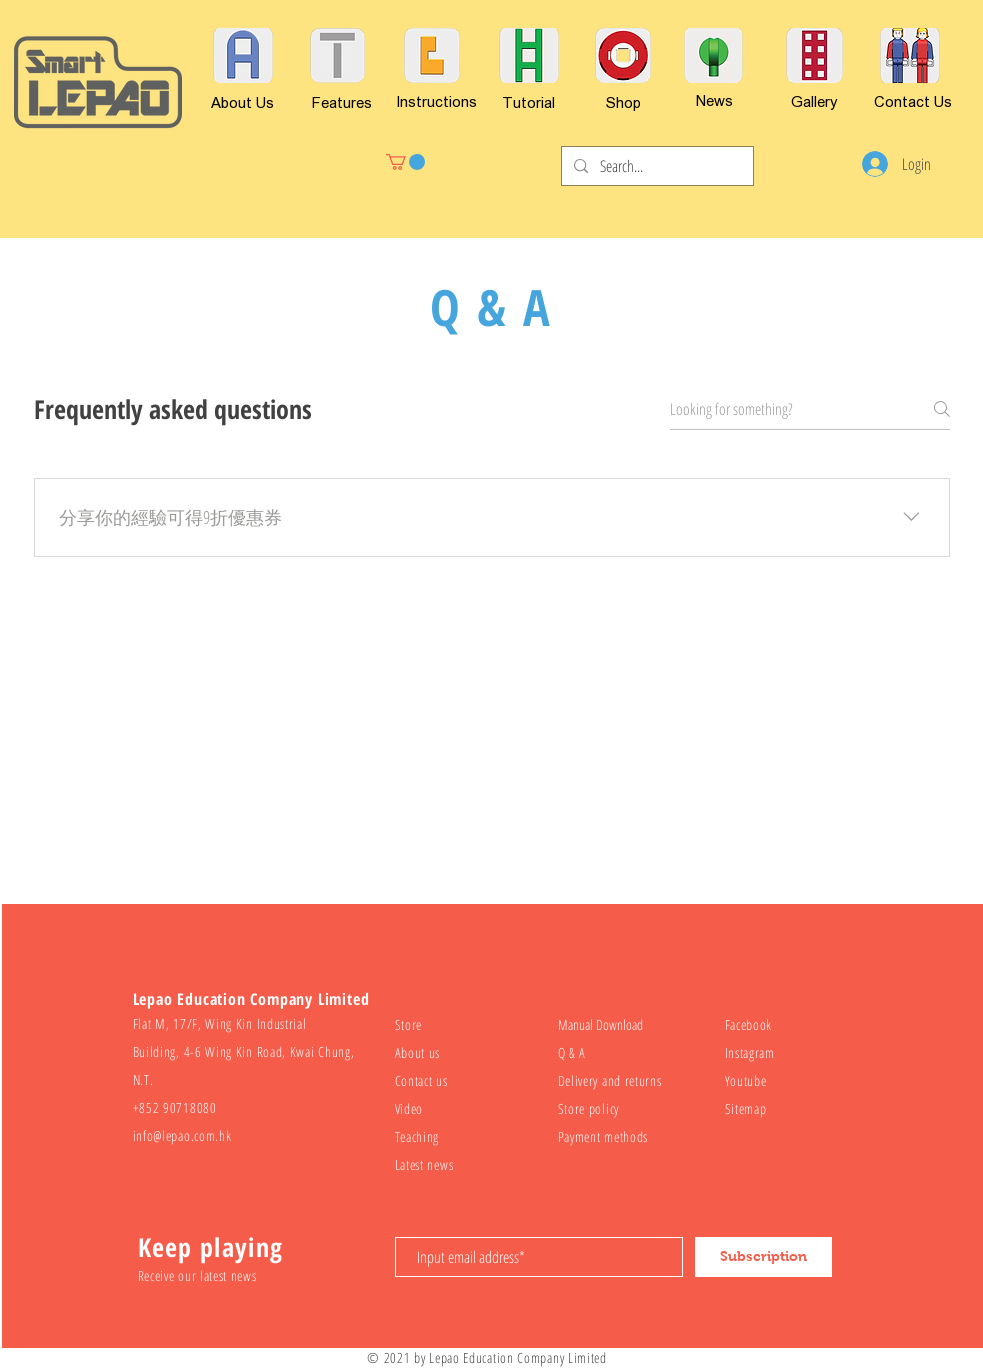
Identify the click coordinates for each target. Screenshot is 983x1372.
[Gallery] (814, 101)
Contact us (421, 1080)
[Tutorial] (528, 102)
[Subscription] (763, 1257)
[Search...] (655, 166)
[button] (405, 162)
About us (418, 1052)
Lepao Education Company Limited (518, 1357)
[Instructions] (436, 101)
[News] (715, 100)
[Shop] (623, 102)
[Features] (342, 102)
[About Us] (242, 102)
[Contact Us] (913, 101)
